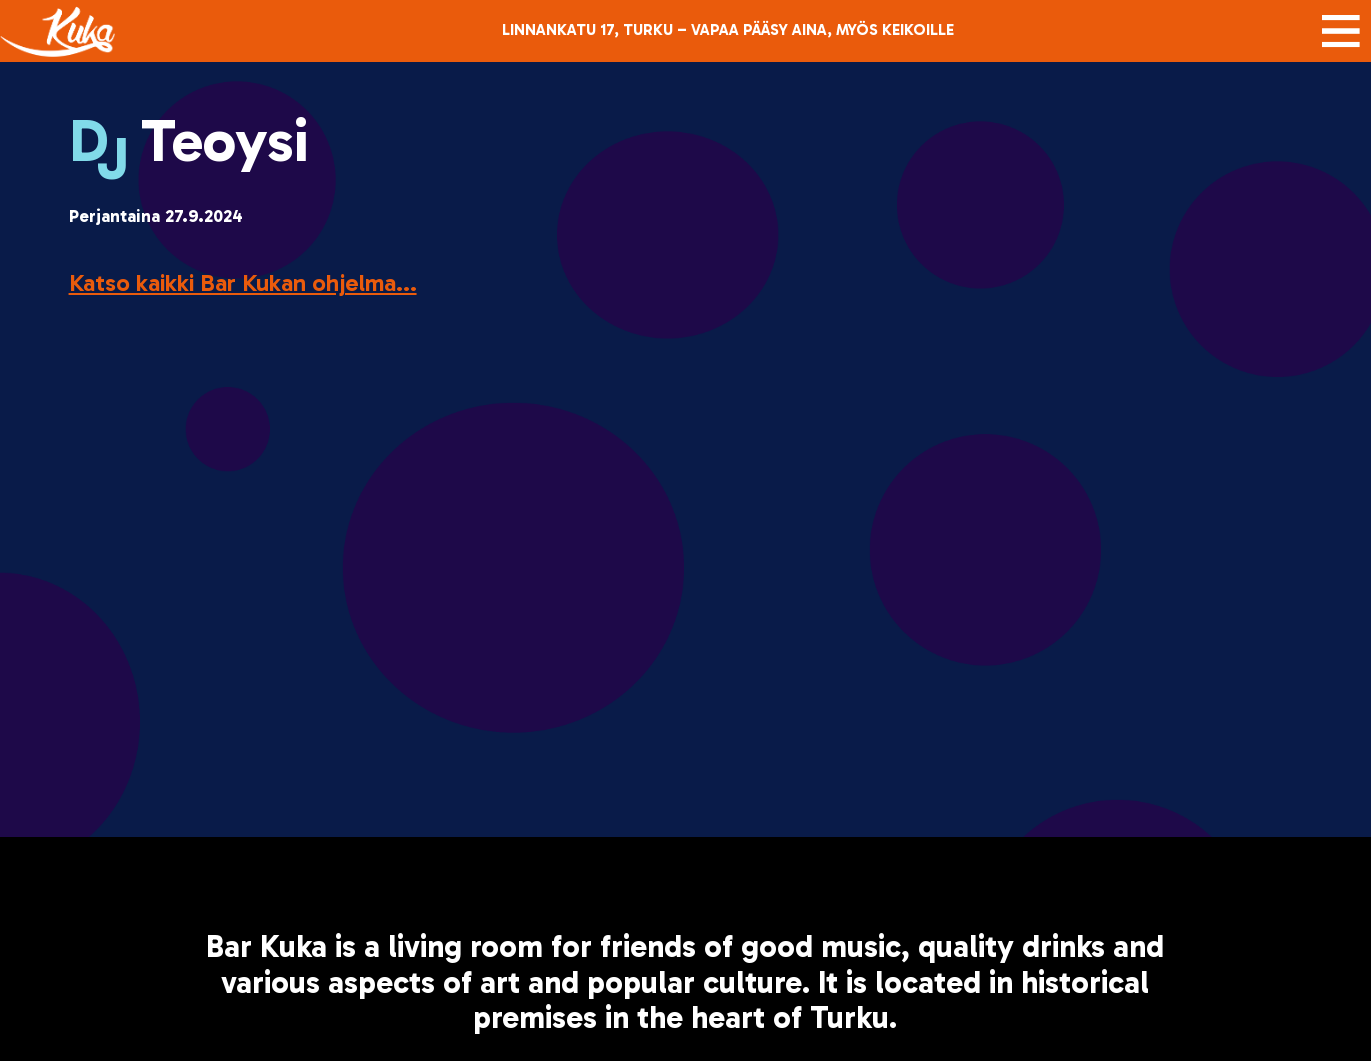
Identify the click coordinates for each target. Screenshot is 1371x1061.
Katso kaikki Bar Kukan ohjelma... (243, 282)
